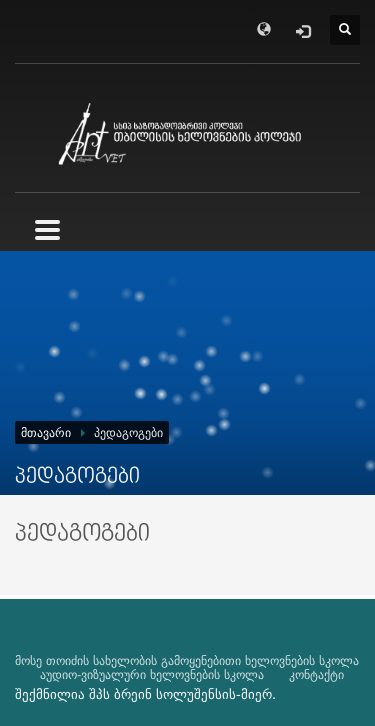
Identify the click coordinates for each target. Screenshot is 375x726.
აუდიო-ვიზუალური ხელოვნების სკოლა (152, 675)
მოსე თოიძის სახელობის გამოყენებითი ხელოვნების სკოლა (187, 661)
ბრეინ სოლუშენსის (175, 694)
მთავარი (46, 433)
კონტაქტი (316, 675)
